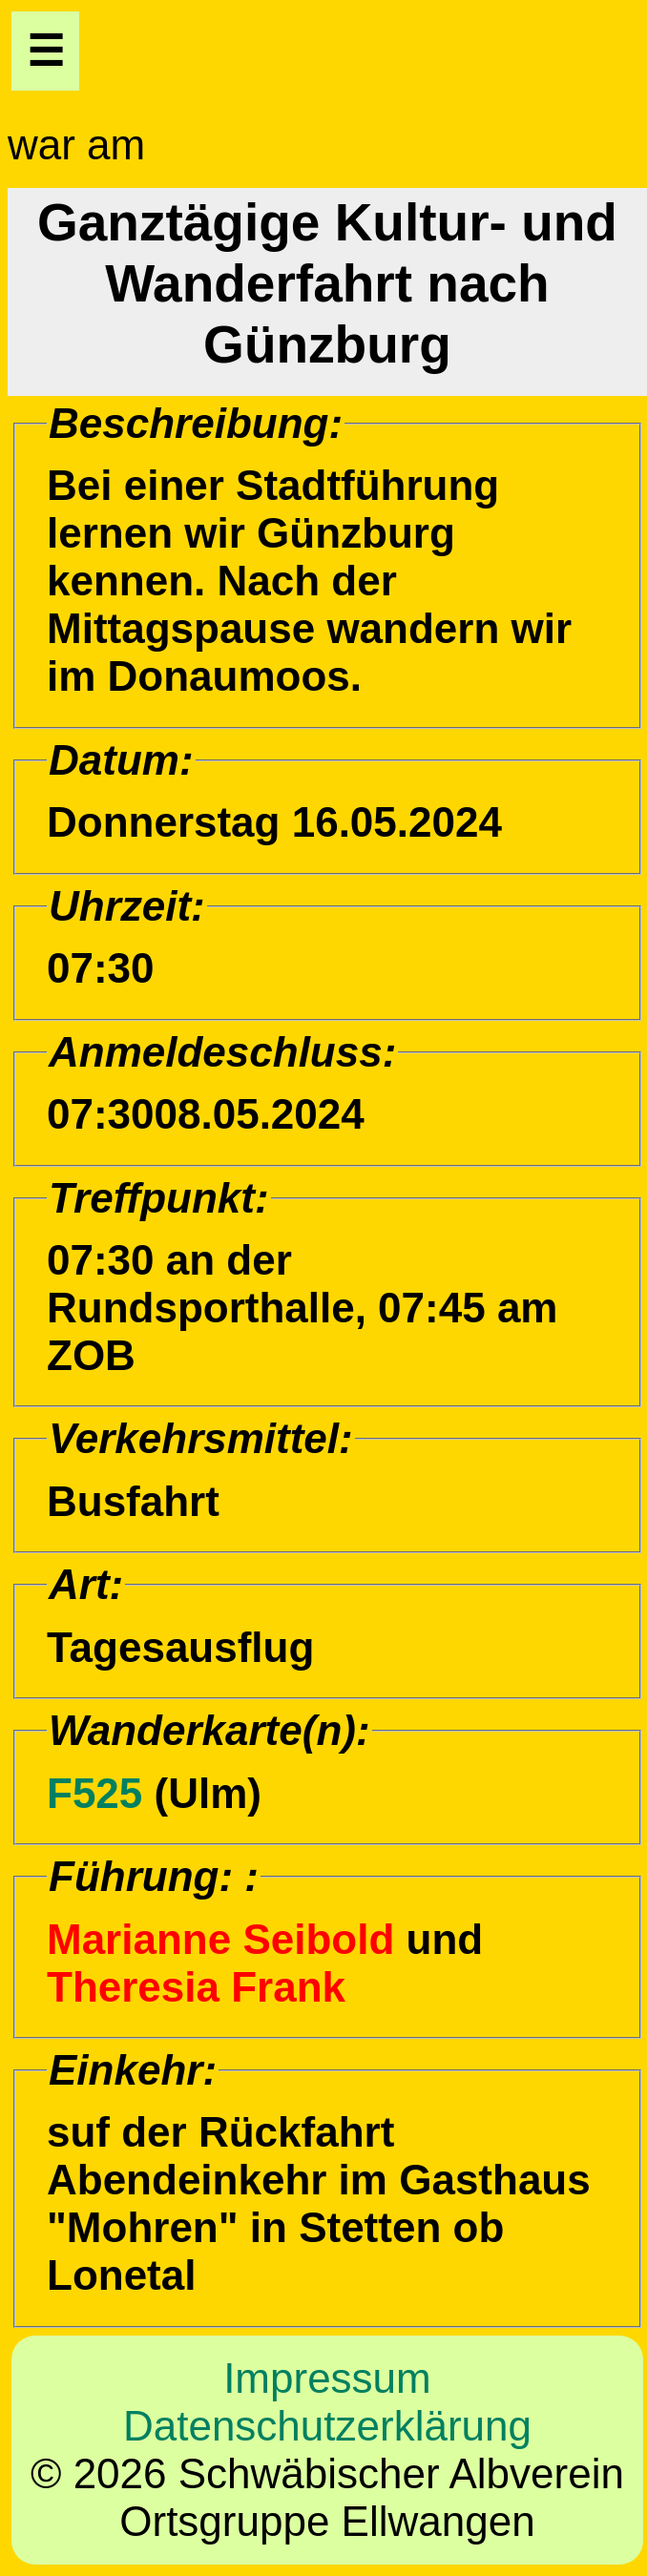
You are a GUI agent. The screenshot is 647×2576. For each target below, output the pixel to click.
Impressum (327, 2378)
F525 (94, 1793)
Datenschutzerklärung (327, 2425)
